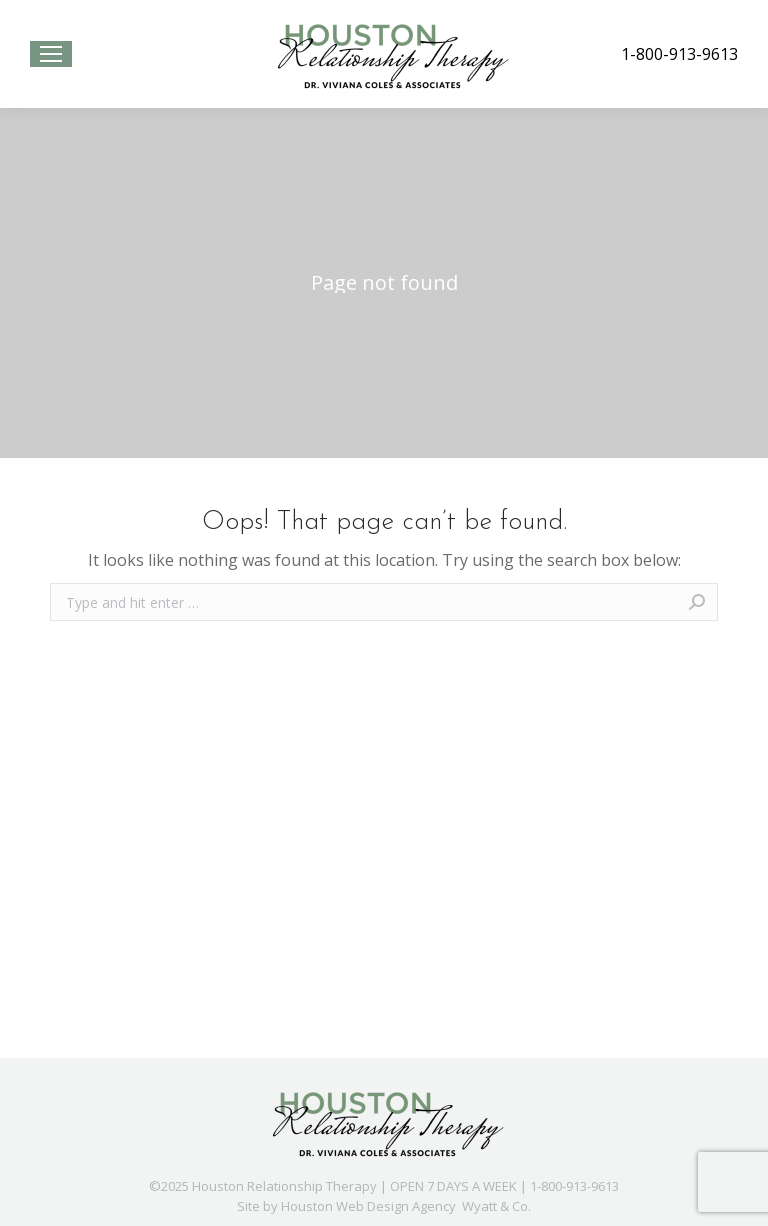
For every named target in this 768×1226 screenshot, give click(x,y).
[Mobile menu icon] (51, 54)
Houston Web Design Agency (368, 1206)
